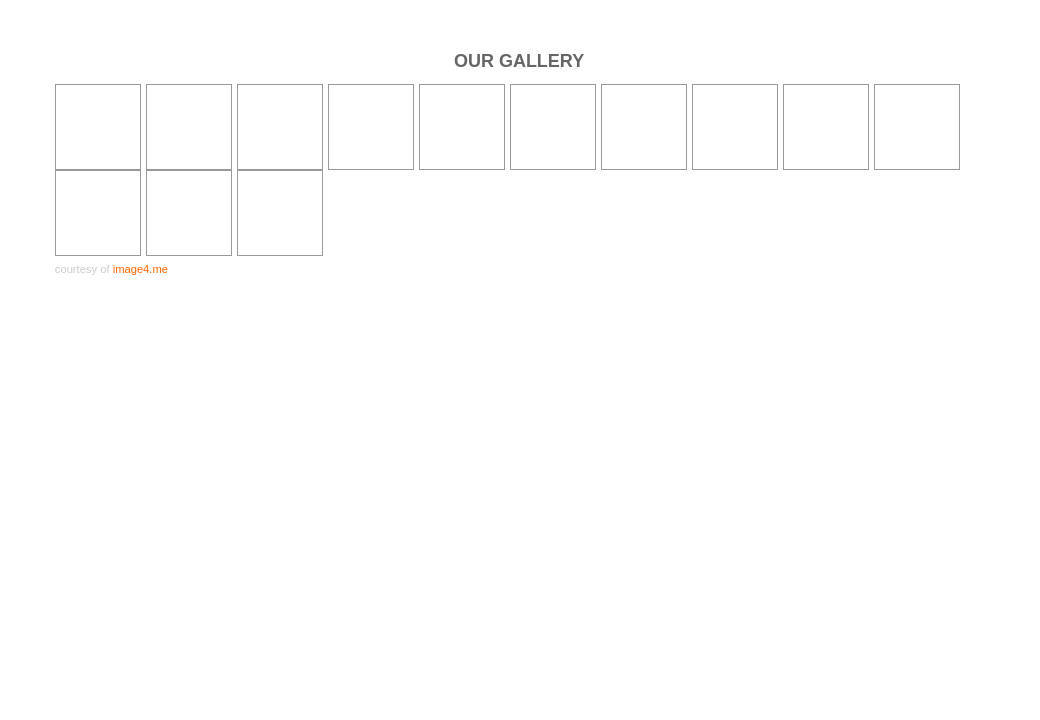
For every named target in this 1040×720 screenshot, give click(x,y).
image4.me (140, 269)
